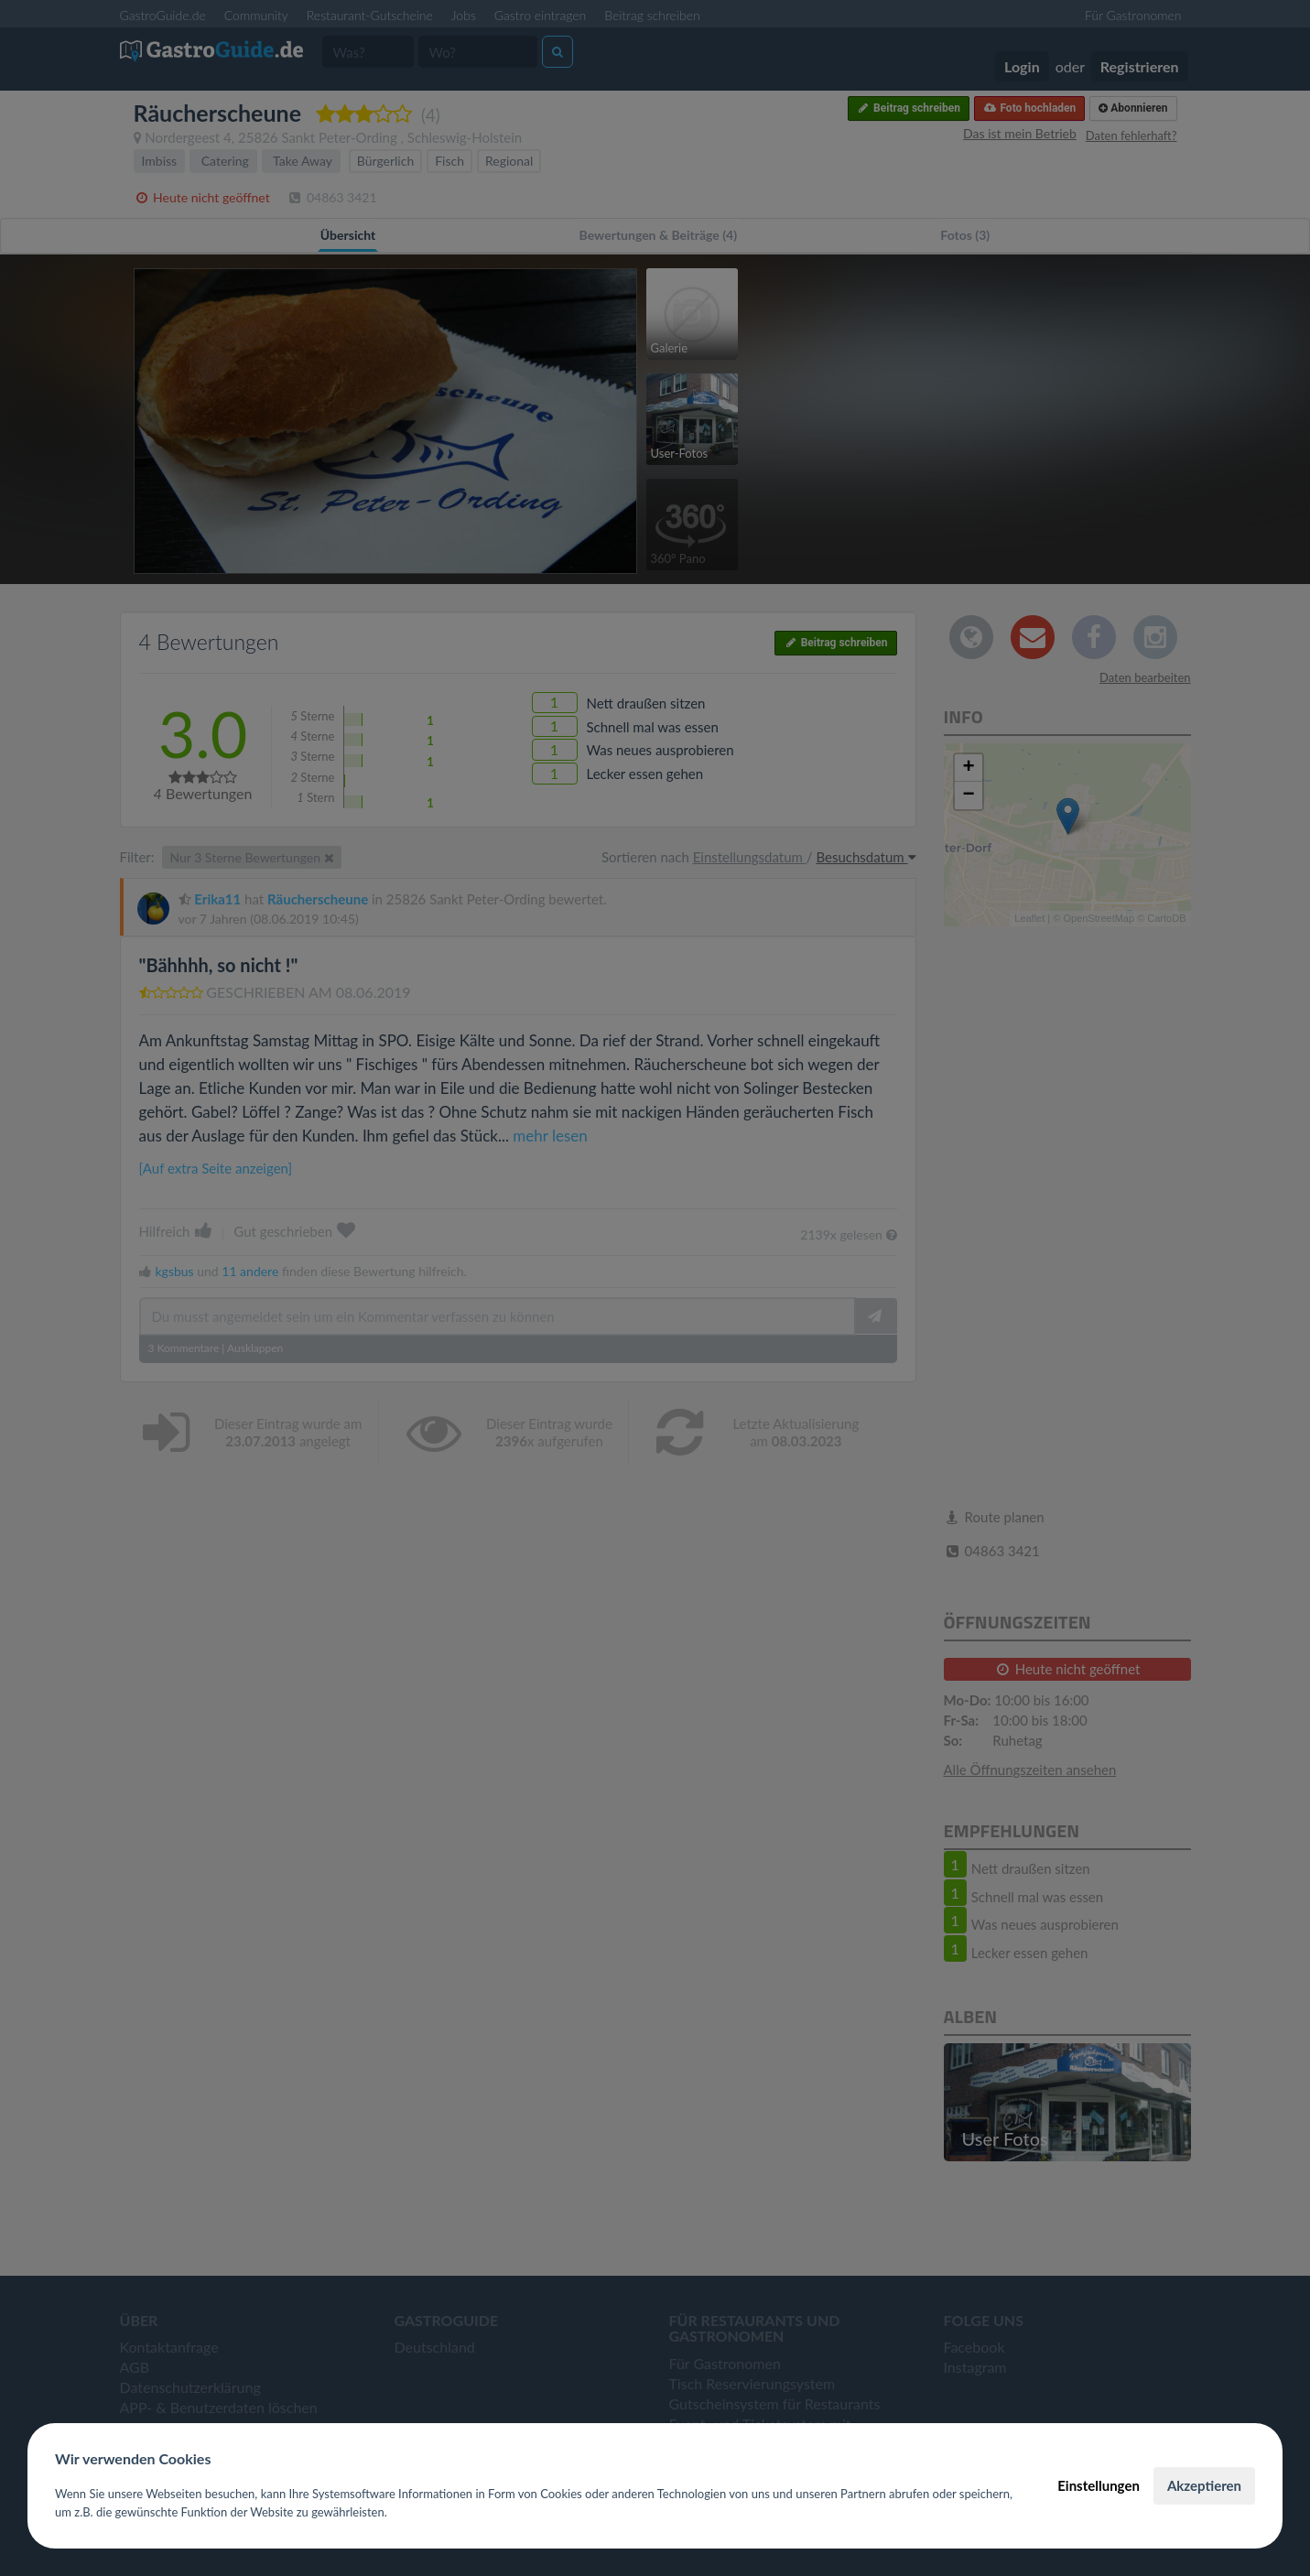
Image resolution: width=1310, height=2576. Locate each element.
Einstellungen (1098, 2485)
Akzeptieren (1204, 2485)
